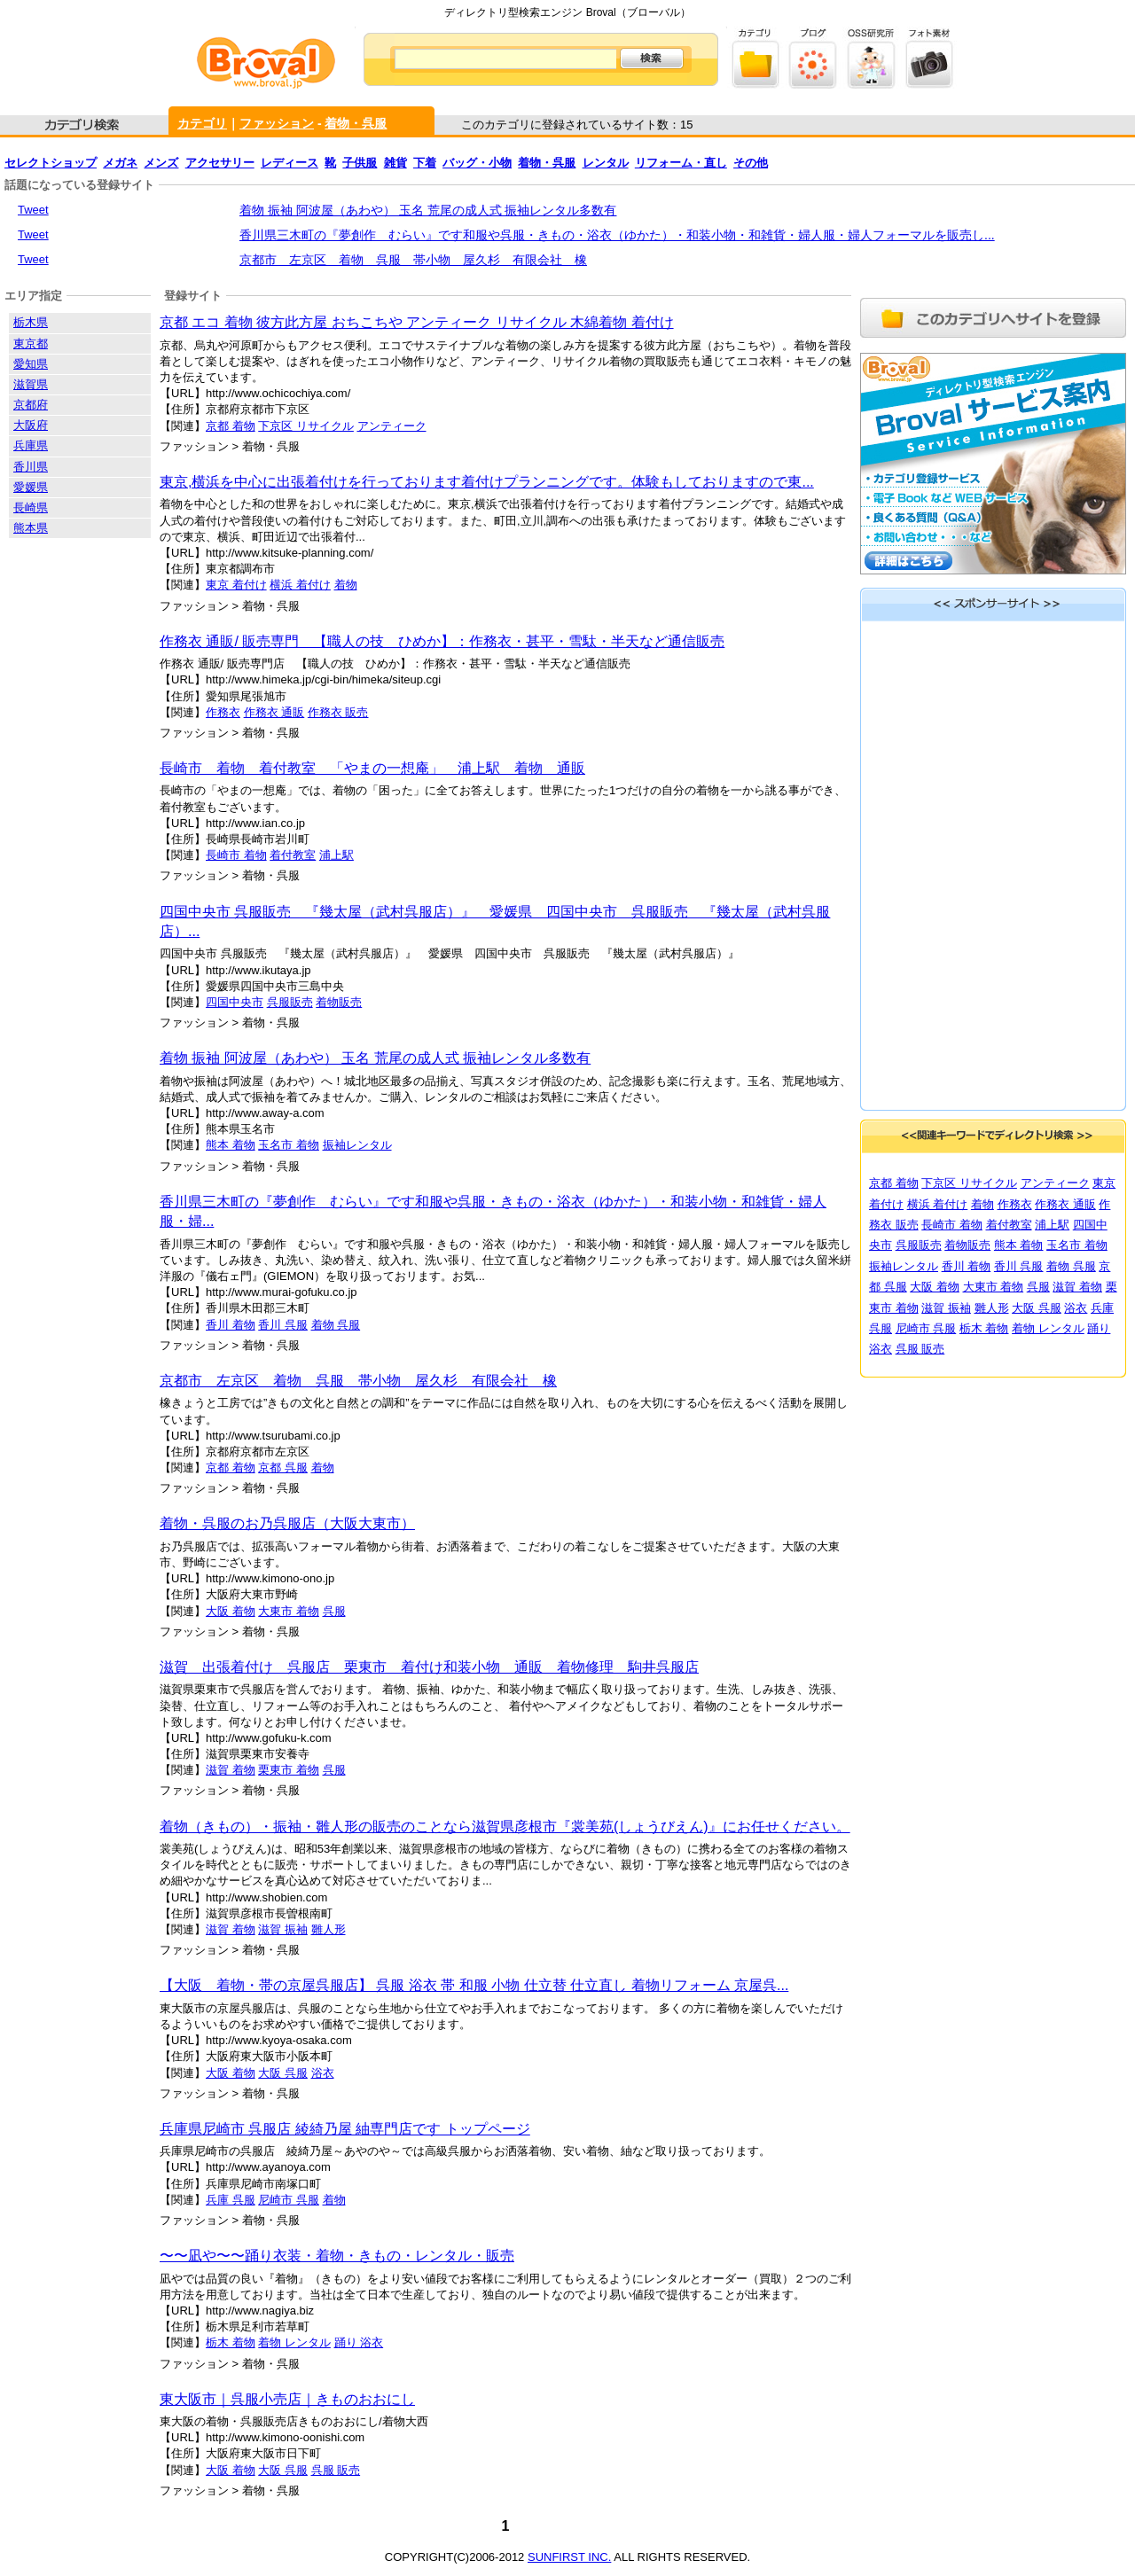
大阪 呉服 (283, 2073)
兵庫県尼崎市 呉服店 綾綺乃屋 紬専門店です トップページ (345, 2128)
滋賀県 (30, 384)
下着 (424, 162)
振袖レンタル (357, 1144)
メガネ (120, 162)
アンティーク (392, 426)
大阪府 (30, 425)
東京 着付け (236, 584)
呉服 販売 (336, 2470)
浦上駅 (336, 855)
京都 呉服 (283, 1467)
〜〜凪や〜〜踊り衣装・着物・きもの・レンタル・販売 (337, 2255)
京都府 (30, 404)
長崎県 (30, 507)
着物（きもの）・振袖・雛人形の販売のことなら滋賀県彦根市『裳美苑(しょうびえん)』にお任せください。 (505, 1826)
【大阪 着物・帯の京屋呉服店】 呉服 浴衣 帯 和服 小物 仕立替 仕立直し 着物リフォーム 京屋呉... (474, 1985)
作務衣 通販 (274, 712)
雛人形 (328, 1929)
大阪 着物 (230, 1611)
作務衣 (223, 712)
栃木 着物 (230, 2342)
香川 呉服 (283, 1324)
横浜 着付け (300, 584)
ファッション (276, 123)
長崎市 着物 (236, 855)
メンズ (161, 162)
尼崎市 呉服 (288, 2199)
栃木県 (30, 322)
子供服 (359, 162)
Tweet (33, 209)
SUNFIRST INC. (569, 2557)
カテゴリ (202, 123)
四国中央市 (234, 1002)
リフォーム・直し (681, 162)
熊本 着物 (230, 1144)
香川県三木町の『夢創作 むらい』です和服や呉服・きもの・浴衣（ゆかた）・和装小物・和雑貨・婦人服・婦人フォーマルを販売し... (617, 235)
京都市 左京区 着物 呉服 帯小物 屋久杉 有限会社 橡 (413, 260)
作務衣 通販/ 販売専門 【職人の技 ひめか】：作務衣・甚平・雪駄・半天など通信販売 (442, 641)
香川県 (30, 466)
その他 (750, 162)
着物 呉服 (336, 1324)
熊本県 (30, 528)
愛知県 (30, 364)
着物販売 (339, 1002)
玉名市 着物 (288, 1144)
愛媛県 (30, 487)
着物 (345, 584)
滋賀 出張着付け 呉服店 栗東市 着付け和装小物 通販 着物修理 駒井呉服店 (429, 1666)
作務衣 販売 (338, 712)
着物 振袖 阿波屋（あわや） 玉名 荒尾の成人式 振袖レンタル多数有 (427, 210)
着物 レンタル (294, 2342)
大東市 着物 (288, 1611)
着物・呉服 (356, 123)
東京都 (30, 343)
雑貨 (395, 162)
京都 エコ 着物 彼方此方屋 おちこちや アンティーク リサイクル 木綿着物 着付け (417, 322)
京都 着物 (230, 426)
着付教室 (293, 855)
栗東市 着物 (288, 1769)
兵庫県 (30, 445)
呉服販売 (290, 1002)
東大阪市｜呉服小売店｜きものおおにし (287, 2399)
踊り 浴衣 (359, 2342)
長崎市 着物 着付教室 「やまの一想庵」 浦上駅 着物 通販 (372, 768)
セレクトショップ (50, 162)
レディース (289, 162)
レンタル (606, 162)
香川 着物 (230, 1324)
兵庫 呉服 (230, 2199)
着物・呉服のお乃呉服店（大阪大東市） (287, 1523)
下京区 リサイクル (306, 426)
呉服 (334, 1611)
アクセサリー (219, 162)
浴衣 (322, 2073)
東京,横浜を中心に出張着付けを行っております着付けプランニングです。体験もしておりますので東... (487, 481)
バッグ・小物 (477, 162)
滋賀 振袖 (283, 1929)
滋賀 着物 (230, 1769)
